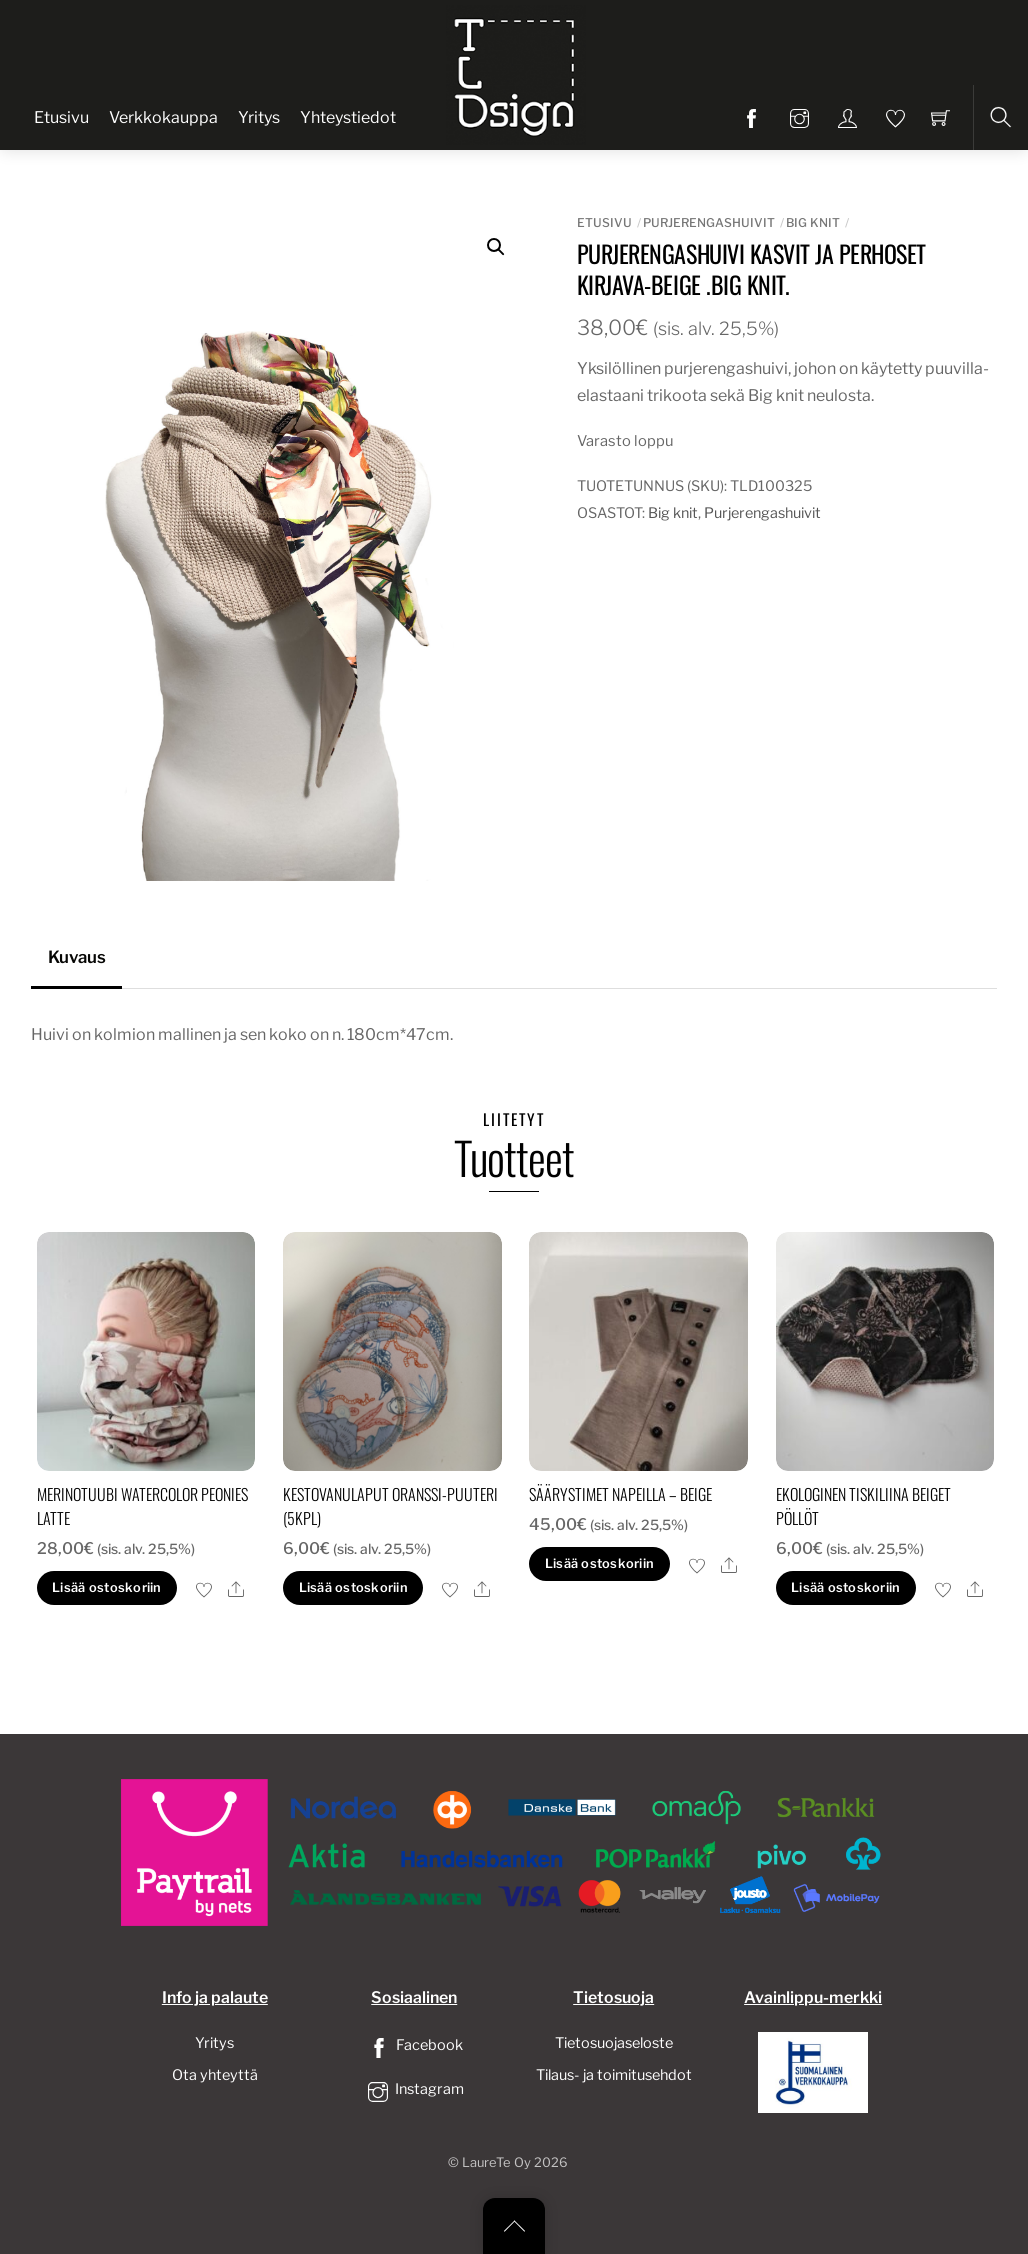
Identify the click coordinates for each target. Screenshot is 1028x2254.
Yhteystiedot (348, 117)
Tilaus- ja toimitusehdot (614, 2075)
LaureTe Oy (496, 2162)
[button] (496, 247)
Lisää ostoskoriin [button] (106, 1587)
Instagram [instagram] (414, 2089)
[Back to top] (514, 2226)
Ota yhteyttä (215, 2075)
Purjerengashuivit (709, 222)
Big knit (813, 222)
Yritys (259, 117)
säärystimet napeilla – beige (620, 1494)
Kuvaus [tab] (77, 957)
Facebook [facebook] (414, 2045)
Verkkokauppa (163, 117)
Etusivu (61, 117)
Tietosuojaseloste (614, 2043)
